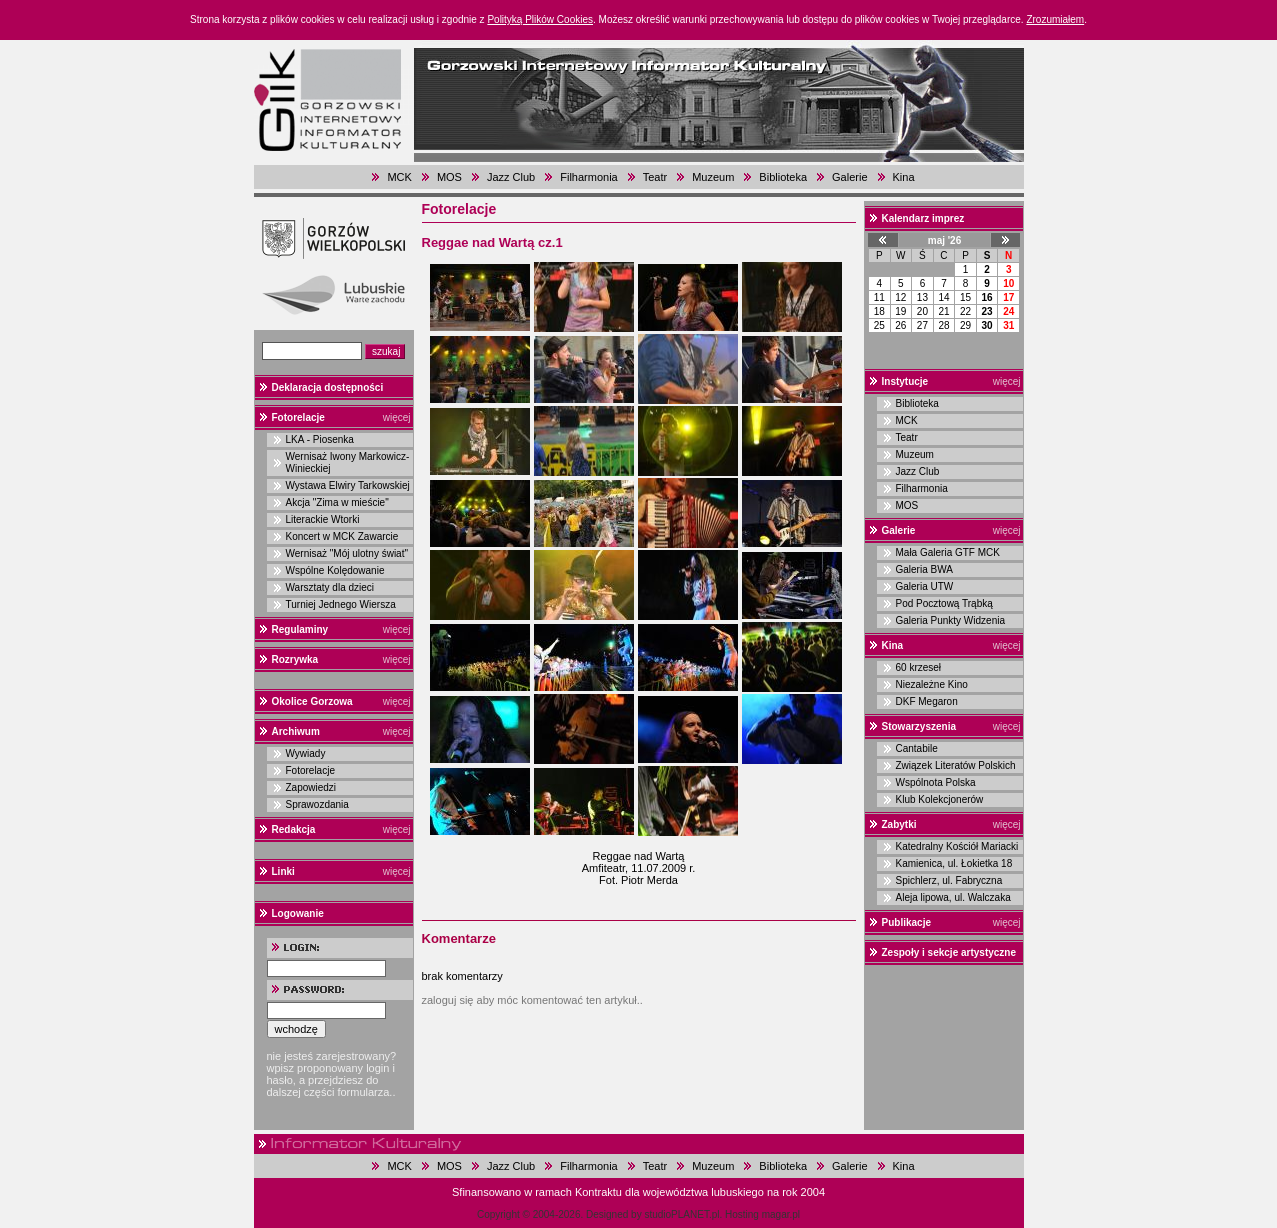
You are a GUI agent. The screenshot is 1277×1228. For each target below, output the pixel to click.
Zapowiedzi (311, 787)
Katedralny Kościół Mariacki (957, 846)
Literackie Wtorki (323, 519)
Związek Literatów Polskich (956, 765)
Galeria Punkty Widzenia (951, 620)
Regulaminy (300, 629)
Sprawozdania (317, 804)
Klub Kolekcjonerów (940, 799)
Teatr (655, 177)
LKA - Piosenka (320, 439)
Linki (283, 871)
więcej (397, 417)
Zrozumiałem (1055, 19)
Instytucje (905, 381)
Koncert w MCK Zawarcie (342, 536)
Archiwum (296, 731)
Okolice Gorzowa (312, 701)
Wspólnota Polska (936, 782)
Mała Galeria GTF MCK (948, 552)
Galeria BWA (924, 569)
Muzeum (713, 177)
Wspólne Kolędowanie (335, 570)
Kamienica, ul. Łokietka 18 (954, 863)
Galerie (849, 177)
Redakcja (294, 829)
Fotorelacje (298, 417)
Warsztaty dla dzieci (330, 587)
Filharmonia (588, 177)
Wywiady (306, 753)
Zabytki (899, 824)
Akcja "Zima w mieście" (337, 502)
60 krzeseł (919, 667)
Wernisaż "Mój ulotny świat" (347, 553)
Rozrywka (295, 659)
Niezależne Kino (932, 684)
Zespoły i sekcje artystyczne (949, 952)
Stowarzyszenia (919, 726)
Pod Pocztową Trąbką (944, 603)
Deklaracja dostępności (328, 387)
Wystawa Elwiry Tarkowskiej (348, 485)
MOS (449, 177)
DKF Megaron (927, 701)
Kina (904, 177)
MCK (399, 177)
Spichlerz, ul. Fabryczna (949, 880)
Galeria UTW (925, 586)
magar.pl (781, 1214)
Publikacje (906, 922)
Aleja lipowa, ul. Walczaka (953, 897)
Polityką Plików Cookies (540, 19)
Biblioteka (783, 177)
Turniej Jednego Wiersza (341, 604)
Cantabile (917, 748)
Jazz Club (511, 177)
